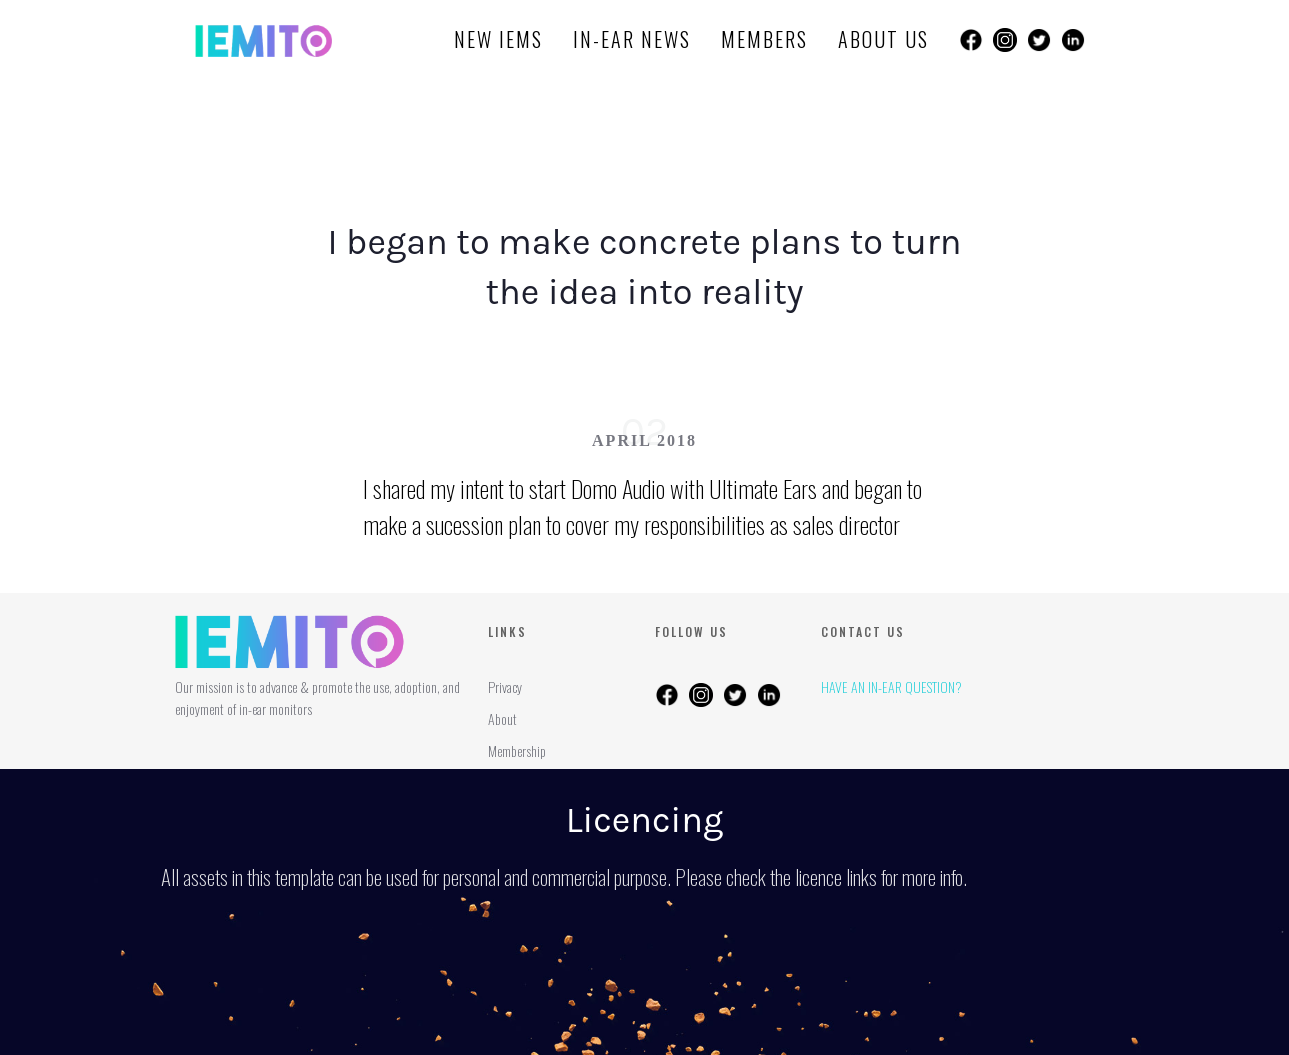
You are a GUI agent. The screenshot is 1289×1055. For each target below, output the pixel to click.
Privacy (505, 686)
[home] (263, 40)
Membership (517, 750)
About (502, 718)
